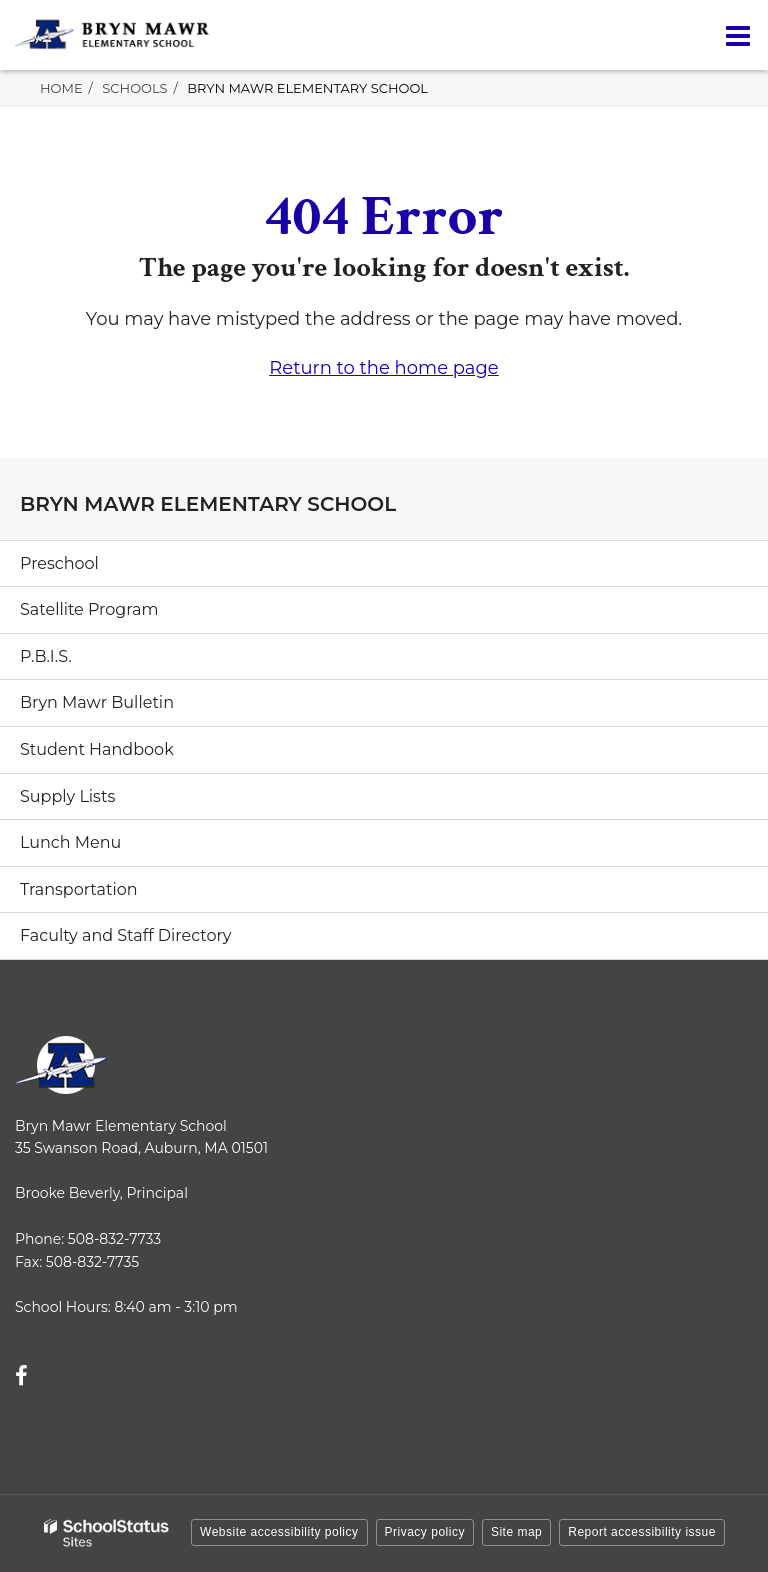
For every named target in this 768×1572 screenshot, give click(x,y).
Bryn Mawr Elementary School (307, 88)
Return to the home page (383, 368)
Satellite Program (89, 609)
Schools (134, 88)
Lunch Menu (70, 842)
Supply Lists (67, 796)
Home (61, 88)
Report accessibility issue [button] (642, 1532)
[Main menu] (738, 35)
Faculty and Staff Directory (126, 935)
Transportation (79, 889)
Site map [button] (516, 1532)
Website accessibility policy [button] (279, 1532)
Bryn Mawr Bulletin (97, 702)
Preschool (59, 563)
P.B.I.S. (46, 656)
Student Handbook (97, 749)
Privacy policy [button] (425, 1532)
